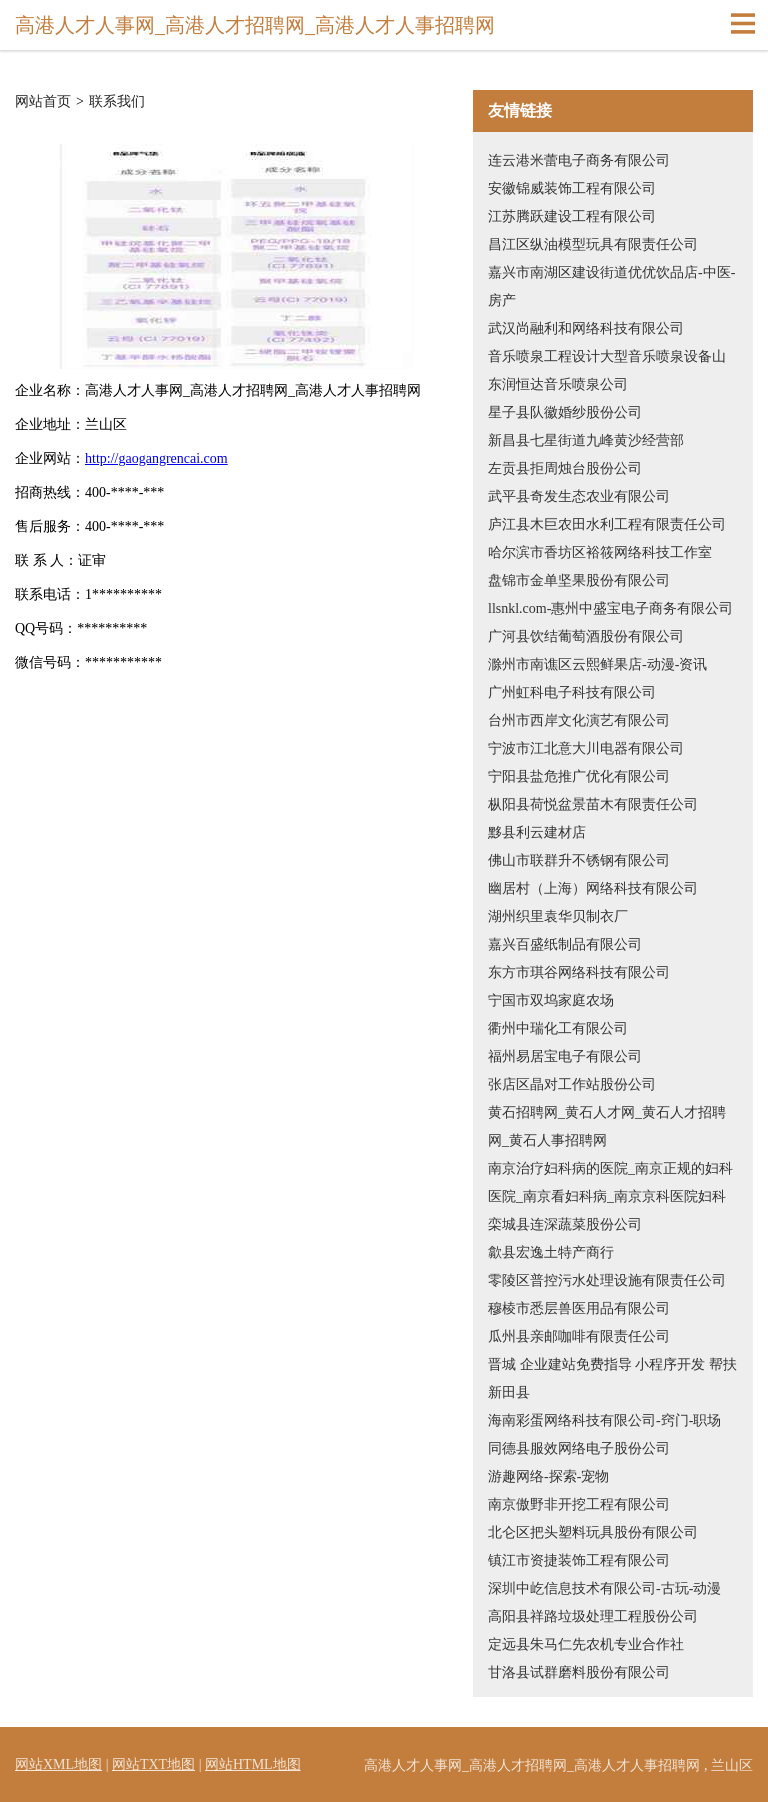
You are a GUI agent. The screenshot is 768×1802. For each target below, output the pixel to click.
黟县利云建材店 (537, 832)
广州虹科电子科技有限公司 (572, 692)
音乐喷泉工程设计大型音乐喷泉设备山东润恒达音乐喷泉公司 (607, 370)
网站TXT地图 (153, 1764)
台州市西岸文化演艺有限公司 (579, 720)
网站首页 (43, 102)
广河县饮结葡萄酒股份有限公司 (586, 636)
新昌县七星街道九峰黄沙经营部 (586, 440)
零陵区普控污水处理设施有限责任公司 (607, 1280)
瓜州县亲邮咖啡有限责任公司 (579, 1336)
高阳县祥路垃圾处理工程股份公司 (593, 1616)
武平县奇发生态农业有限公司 (579, 496)
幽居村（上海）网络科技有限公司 (593, 888)
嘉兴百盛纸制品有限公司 (565, 944)
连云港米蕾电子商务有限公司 (579, 160)
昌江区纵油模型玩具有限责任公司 (593, 244)
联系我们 (117, 102)
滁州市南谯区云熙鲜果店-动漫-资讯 (597, 664)
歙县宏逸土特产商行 (551, 1252)
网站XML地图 (58, 1764)
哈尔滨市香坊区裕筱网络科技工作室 (600, 552)
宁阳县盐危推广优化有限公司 (579, 776)
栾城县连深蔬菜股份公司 (565, 1224)
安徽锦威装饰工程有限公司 (572, 188)
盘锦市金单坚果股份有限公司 (579, 580)
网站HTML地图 (253, 1764)
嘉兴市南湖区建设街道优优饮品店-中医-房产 (611, 286)
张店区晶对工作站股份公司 (572, 1084)
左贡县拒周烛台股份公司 (565, 468)
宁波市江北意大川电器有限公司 (586, 748)
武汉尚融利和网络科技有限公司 (586, 328)
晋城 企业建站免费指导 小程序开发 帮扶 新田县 (612, 1378)
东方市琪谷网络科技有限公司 (579, 972)
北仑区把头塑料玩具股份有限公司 (593, 1532)
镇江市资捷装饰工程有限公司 (579, 1560)
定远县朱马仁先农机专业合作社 (586, 1644)
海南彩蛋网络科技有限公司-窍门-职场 (604, 1420)
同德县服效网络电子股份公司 (579, 1448)
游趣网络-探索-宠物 (548, 1476)
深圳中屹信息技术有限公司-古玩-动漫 (604, 1588)
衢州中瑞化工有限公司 (558, 1028)
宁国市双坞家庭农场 (551, 1000)
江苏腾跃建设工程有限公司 (572, 216)
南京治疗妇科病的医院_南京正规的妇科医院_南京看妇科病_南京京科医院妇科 (610, 1182)
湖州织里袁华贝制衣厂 (558, 916)
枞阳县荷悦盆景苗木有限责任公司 (593, 804)
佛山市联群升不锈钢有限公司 (579, 860)
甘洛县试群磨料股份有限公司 (579, 1672)
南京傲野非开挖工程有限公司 (579, 1504)
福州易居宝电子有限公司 (565, 1056)
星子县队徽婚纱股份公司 (565, 412)
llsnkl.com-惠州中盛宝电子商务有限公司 (610, 608)
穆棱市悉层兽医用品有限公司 (579, 1308)
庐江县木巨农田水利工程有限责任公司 (607, 524)
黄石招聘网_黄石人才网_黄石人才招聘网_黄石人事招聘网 (607, 1126)
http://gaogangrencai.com (156, 458)
